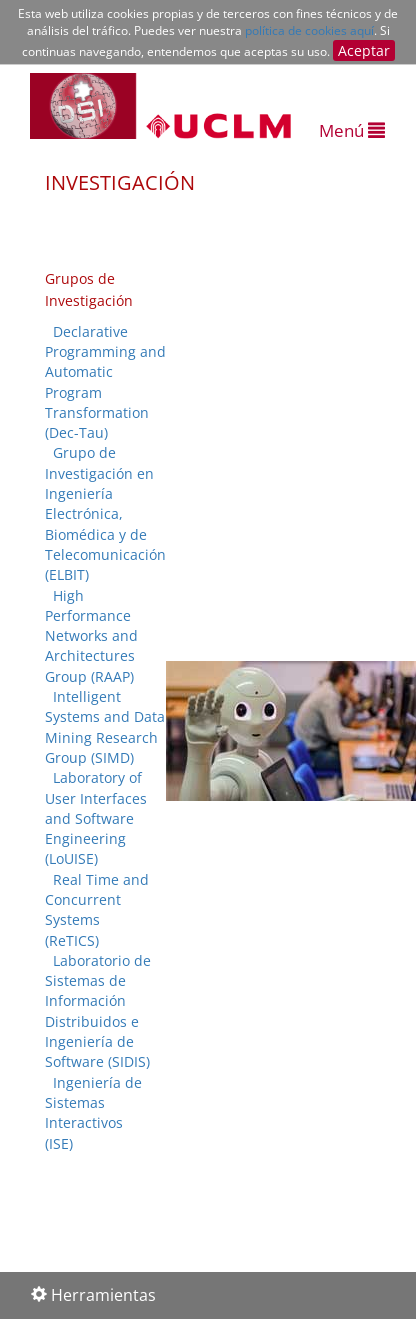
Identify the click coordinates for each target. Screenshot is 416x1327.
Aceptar (364, 50)
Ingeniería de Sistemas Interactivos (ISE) (93, 1113)
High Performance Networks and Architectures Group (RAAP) (91, 636)
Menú (352, 130)
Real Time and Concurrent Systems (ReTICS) (97, 910)
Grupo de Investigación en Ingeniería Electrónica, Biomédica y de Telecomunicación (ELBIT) (105, 513)
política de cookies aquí (309, 30)
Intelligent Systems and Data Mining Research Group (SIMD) (105, 727)
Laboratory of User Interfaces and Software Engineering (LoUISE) (96, 818)
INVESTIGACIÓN (120, 182)
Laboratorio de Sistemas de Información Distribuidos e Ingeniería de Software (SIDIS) (98, 1011)
